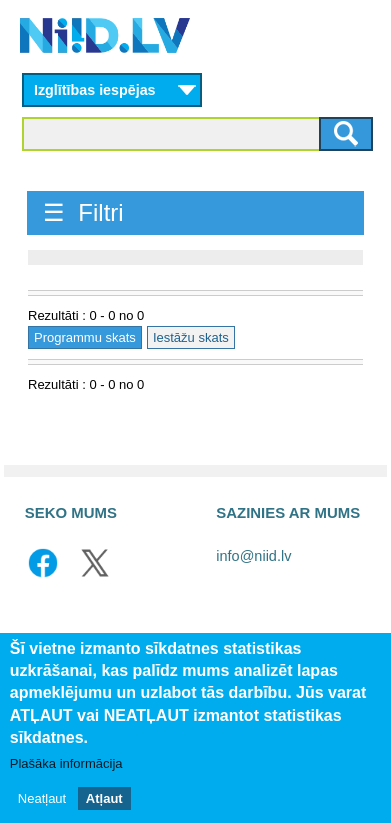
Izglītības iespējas (95, 90)
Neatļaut (42, 798)
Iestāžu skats (191, 337)
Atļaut (104, 798)
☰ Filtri (83, 212)
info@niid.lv (253, 556)
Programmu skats (85, 337)
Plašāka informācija (66, 763)
